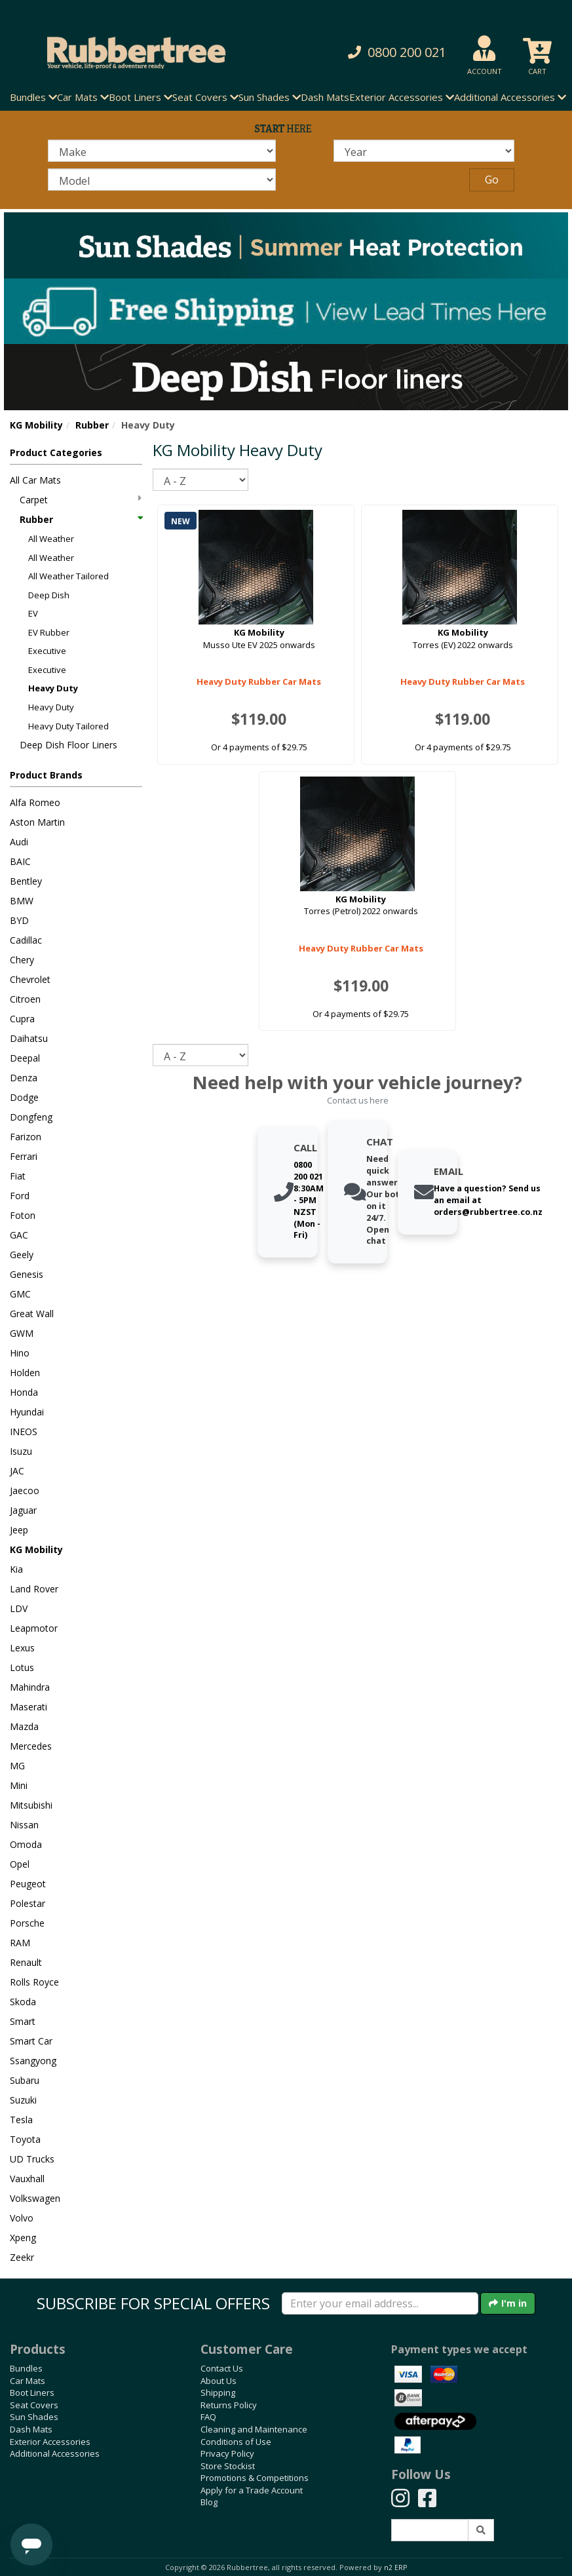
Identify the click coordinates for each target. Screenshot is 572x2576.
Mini (19, 1785)
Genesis (26, 1274)
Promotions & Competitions (254, 2478)
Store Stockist (227, 2466)
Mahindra (30, 1687)
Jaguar (23, 1510)
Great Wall (32, 1313)
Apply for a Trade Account (251, 2490)
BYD (19, 920)
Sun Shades (34, 2417)
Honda (24, 1392)
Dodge (24, 1097)
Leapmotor (34, 1628)
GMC (20, 1294)
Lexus (22, 1648)
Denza (23, 1077)
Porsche (27, 1923)
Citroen (25, 999)
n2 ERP (395, 2567)
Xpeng (23, 2237)
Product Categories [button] (56, 452)
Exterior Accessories (50, 2442)
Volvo (21, 2218)
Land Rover (34, 1589)
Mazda (24, 1726)
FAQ (208, 2417)
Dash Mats (325, 97)
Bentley (26, 881)
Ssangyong (33, 2060)
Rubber (92, 425)
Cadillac (26, 940)
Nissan (24, 1824)
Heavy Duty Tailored (68, 726)
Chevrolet (30, 979)
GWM (21, 1333)
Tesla (21, 2119)
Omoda (26, 1844)
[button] (388, 52)
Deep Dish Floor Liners (68, 745)
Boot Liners (32, 2392)
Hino (19, 1353)
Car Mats (27, 2381)
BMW (21, 900)
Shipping (217, 2392)
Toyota (25, 2139)
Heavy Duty (53, 688)
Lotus (22, 1667)
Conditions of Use (235, 2442)
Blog (209, 2502)
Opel (19, 1864)
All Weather (51, 539)
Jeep (19, 1530)
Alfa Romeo (35, 802)
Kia (16, 1569)
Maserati (28, 1707)
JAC (17, 1471)
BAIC (20, 861)
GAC (19, 1235)
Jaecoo (24, 1490)
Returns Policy (228, 2405)
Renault (26, 1962)
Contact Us (221, 2368)
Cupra (22, 1018)
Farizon (25, 1136)
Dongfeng (31, 1117)
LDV (19, 1608)
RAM (20, 1942)
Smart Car (31, 2041)
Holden (25, 1372)
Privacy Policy (227, 2453)
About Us (218, 2381)
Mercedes (31, 1746)
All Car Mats (35, 480)
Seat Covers (34, 2405)
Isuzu (21, 1451)
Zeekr (22, 2257)
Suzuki (23, 2100)
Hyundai (27, 1412)
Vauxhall (27, 2178)
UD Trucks (32, 2159)
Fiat (18, 1176)
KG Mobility (36, 425)
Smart (22, 2021)
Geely (21, 1254)
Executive (47, 651)
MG (17, 1765)
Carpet (81, 499)
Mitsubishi (31, 1805)
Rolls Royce (34, 1982)
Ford (19, 1195)
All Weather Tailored (68, 576)
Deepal (25, 1058)
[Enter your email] (380, 2303)
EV (33, 613)
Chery (22, 959)
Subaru (24, 2080)
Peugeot (28, 1883)
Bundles (26, 2368)
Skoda (23, 2001)
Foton (22, 1215)
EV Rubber (48, 632)
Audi (19, 842)
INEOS (23, 1431)
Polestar (27, 1903)
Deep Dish (48, 595)
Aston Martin (37, 822)
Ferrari (23, 1156)
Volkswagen (35, 2198)
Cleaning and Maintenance (253, 2429)
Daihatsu (29, 1038)
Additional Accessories (55, 2453)
